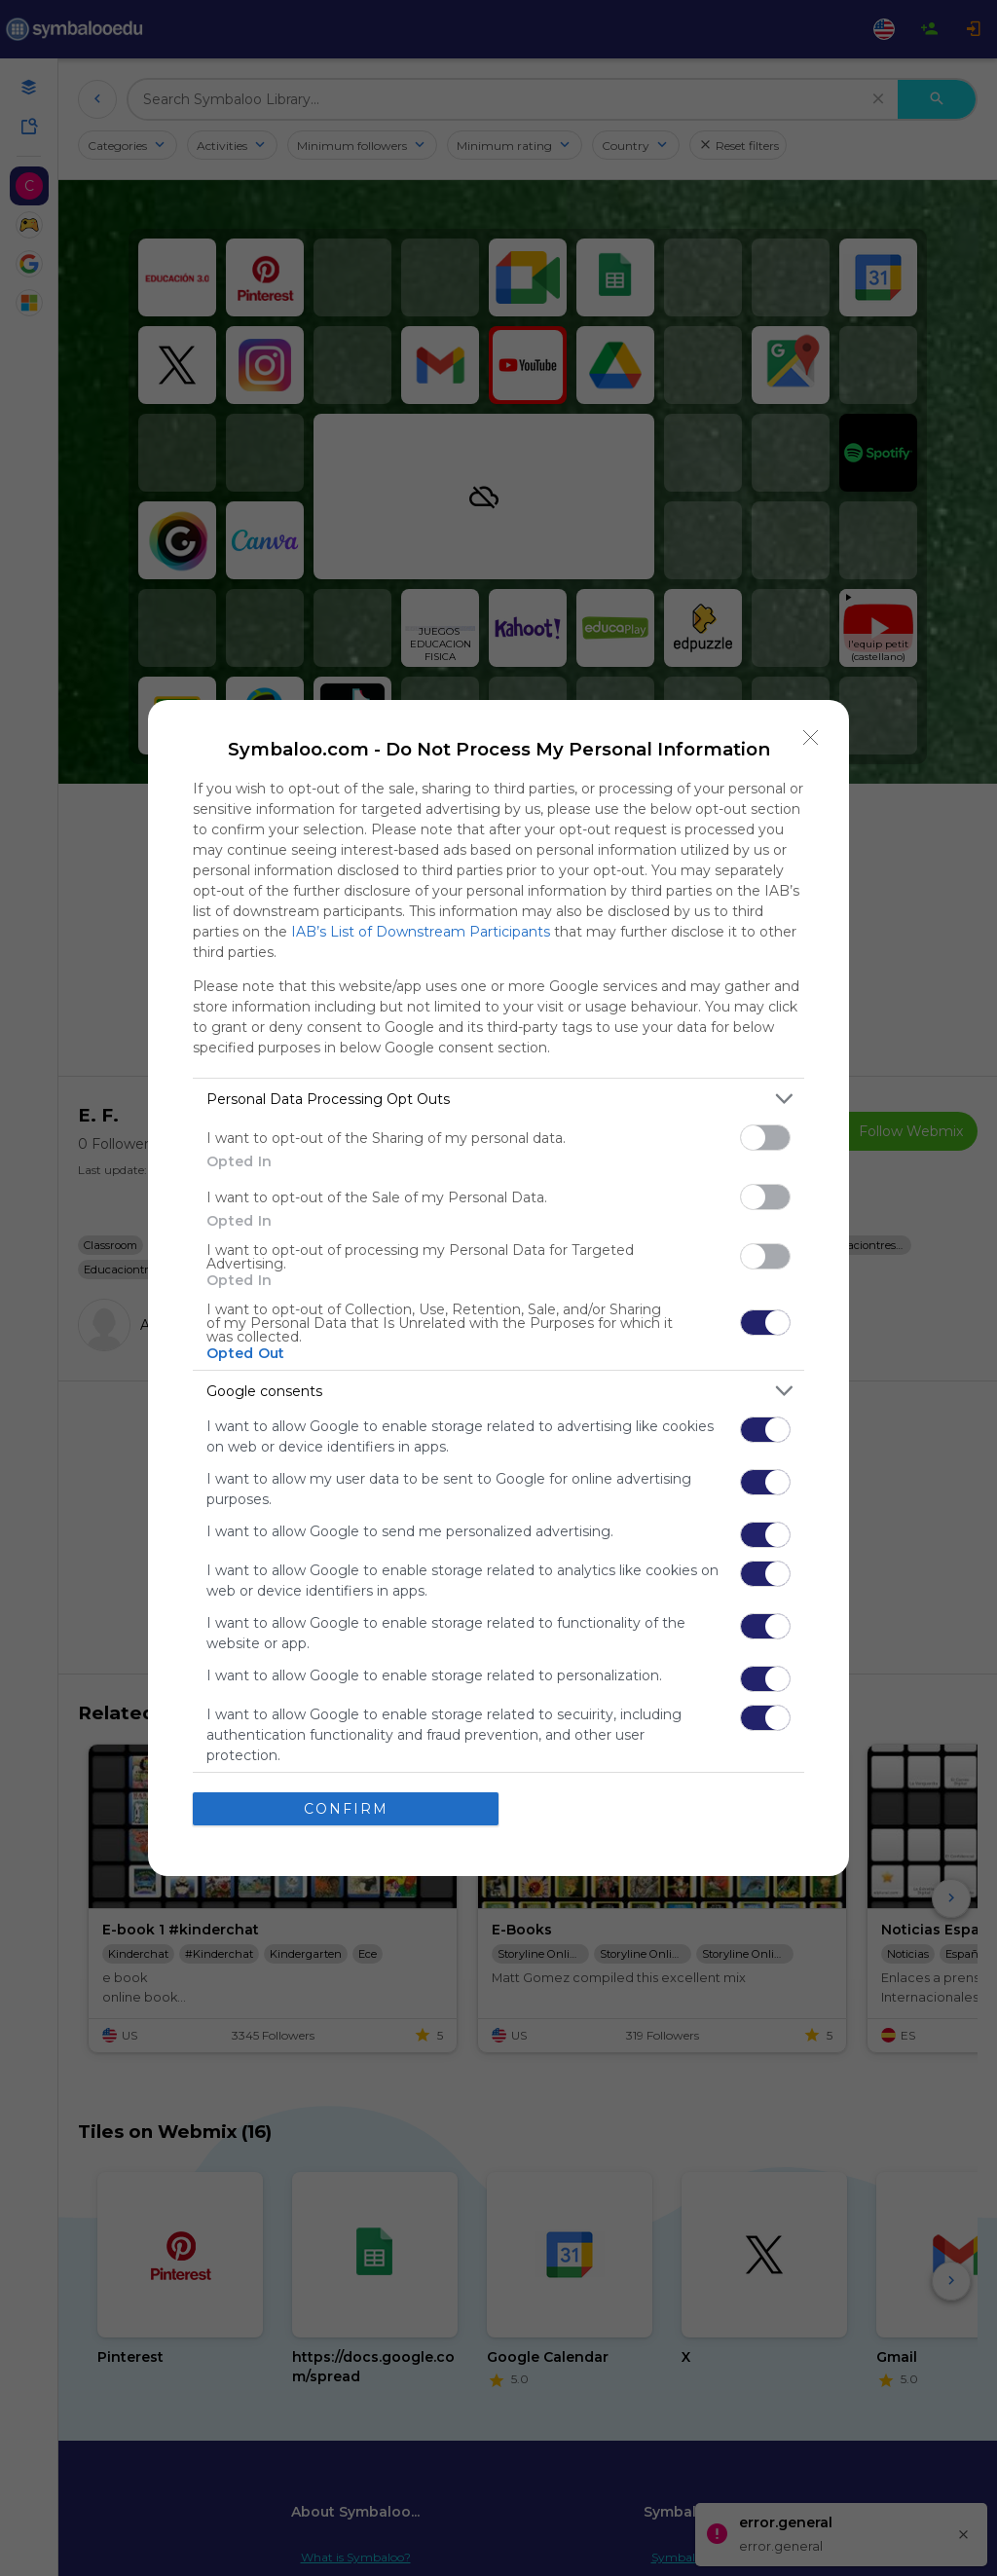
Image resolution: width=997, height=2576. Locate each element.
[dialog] (498, 1288)
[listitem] (498, 1099)
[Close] (811, 737)
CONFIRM (346, 1809)
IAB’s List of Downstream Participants (420, 931)
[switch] (765, 1137)
